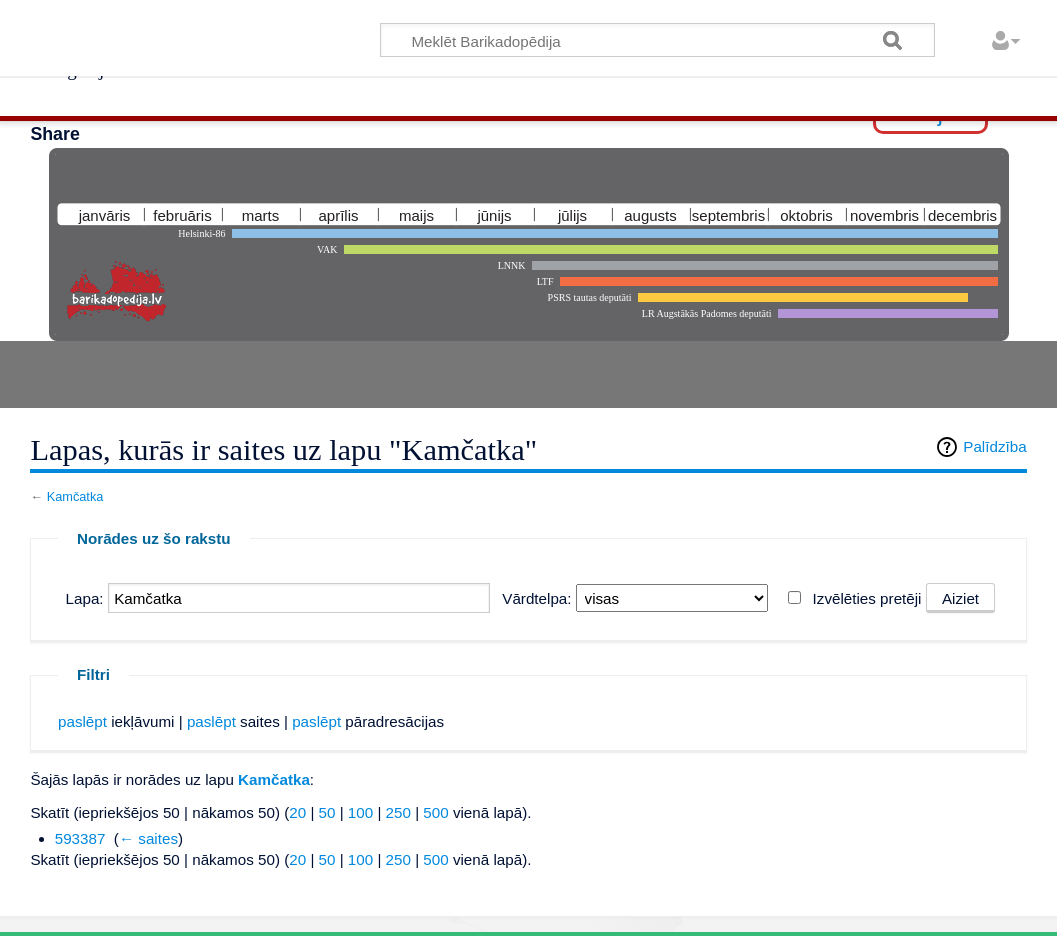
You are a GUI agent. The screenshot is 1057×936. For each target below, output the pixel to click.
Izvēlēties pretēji (867, 598)
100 (360, 812)
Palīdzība (994, 446)
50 (327, 812)
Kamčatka (75, 496)
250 (398, 812)
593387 (80, 838)
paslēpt (82, 721)
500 (435, 812)
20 (297, 812)
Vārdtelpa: (536, 598)
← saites (148, 838)
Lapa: (85, 598)
